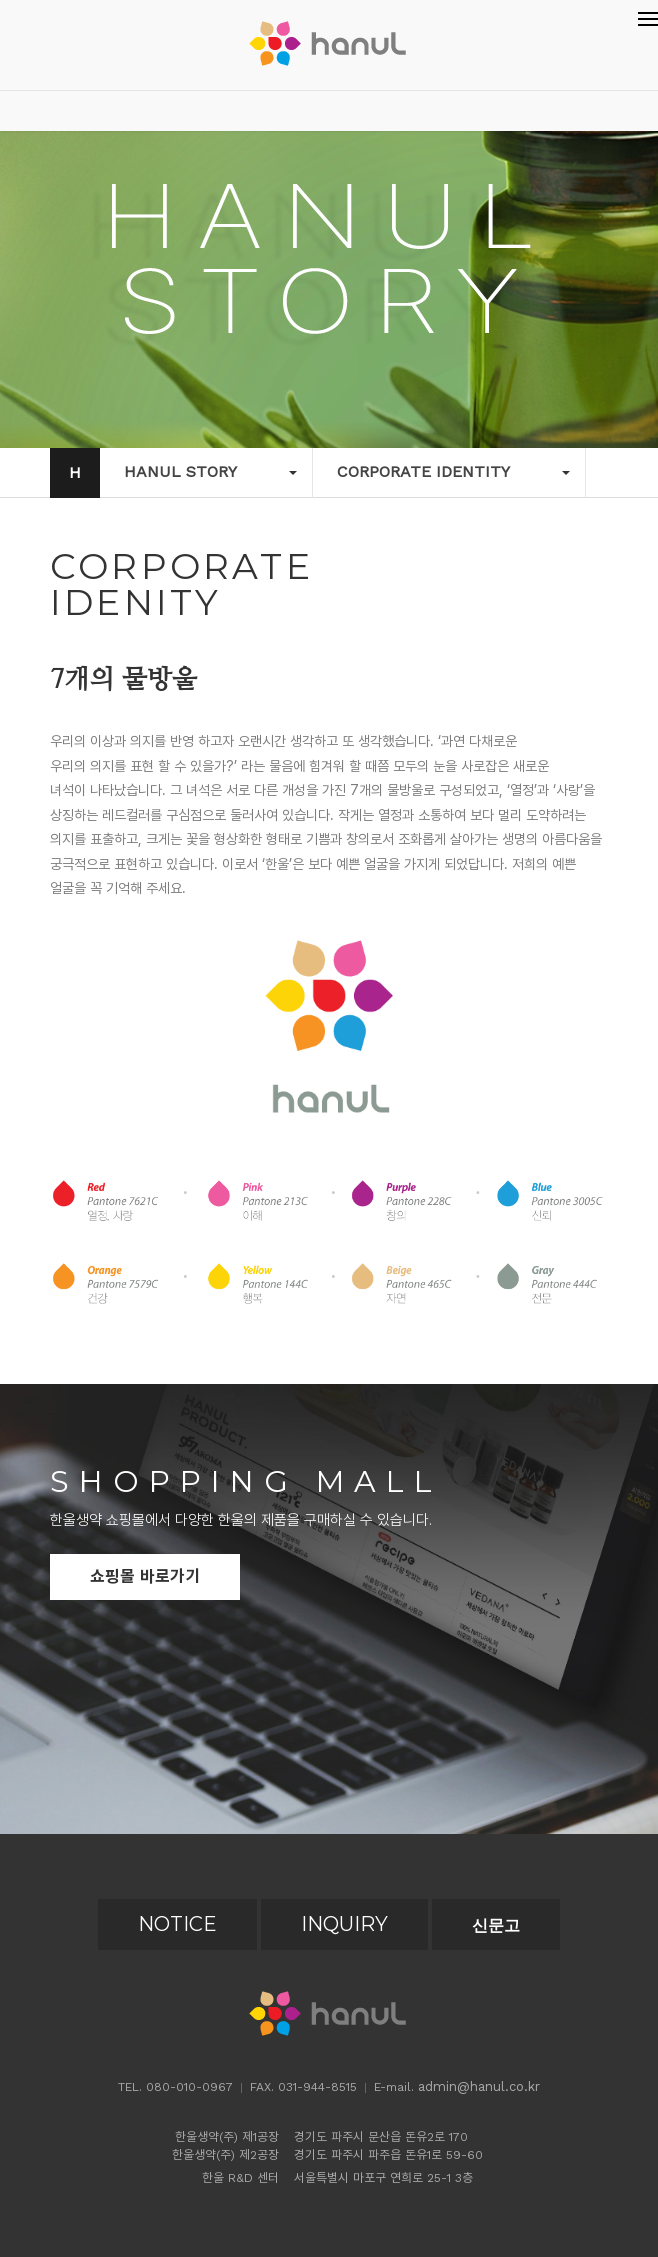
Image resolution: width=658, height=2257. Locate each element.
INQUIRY (344, 1924)
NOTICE (177, 1924)
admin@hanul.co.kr (479, 2086)
